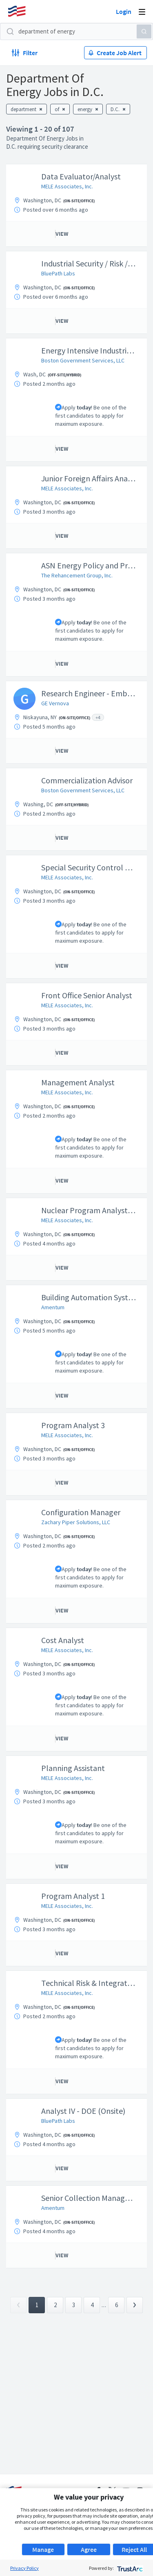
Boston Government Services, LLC (82, 360)
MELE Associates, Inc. (67, 186)
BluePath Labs (58, 273)
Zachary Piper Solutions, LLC (75, 1522)
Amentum (52, 1307)
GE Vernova (55, 703)
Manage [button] (43, 2549)
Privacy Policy (24, 2568)
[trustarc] (129, 2568)
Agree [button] (89, 2549)
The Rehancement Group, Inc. (77, 575)
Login (123, 11)
